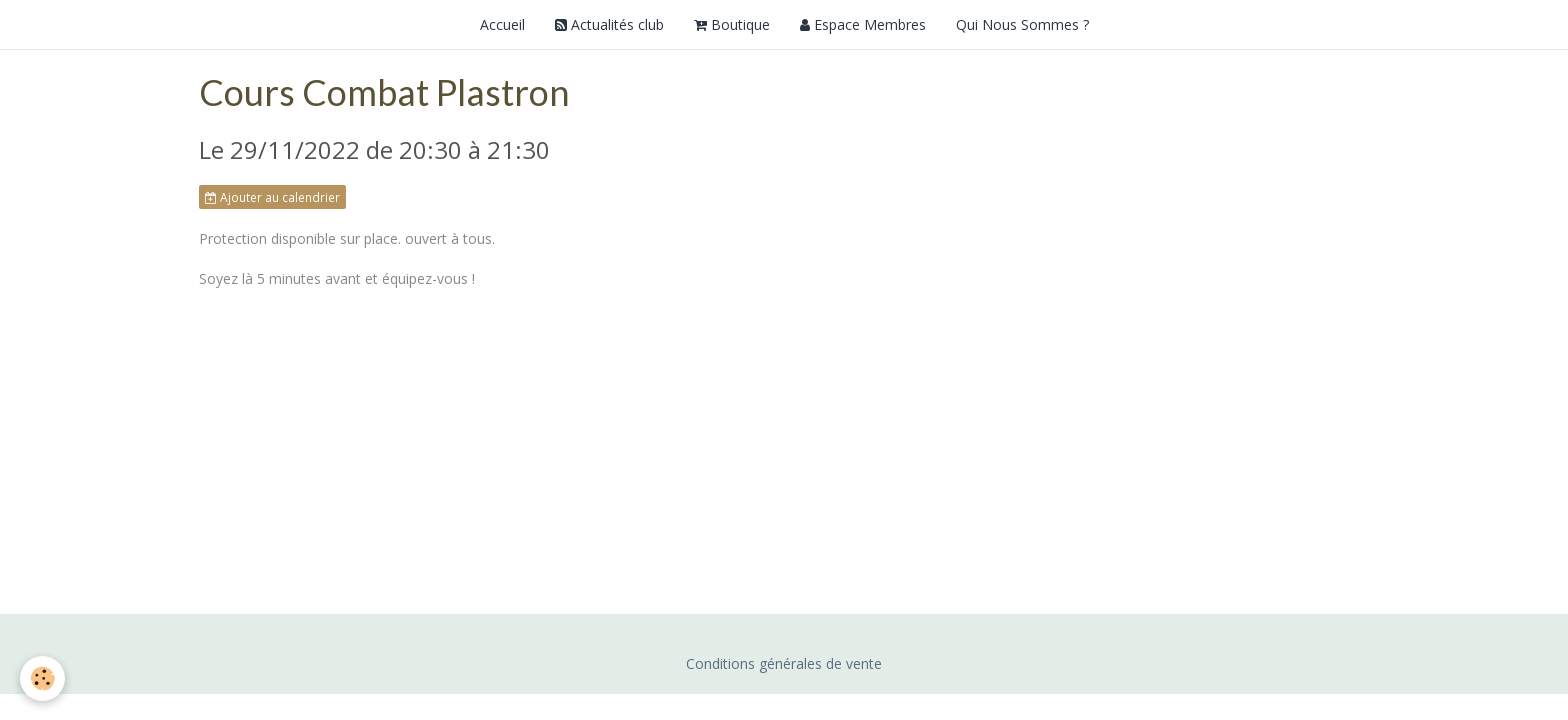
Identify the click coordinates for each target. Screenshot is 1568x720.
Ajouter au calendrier (272, 197)
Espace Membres (863, 24)
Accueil (502, 24)
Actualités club (609, 24)
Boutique (732, 24)
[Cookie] (42, 678)
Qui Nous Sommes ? (1022, 24)
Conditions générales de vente (784, 663)
